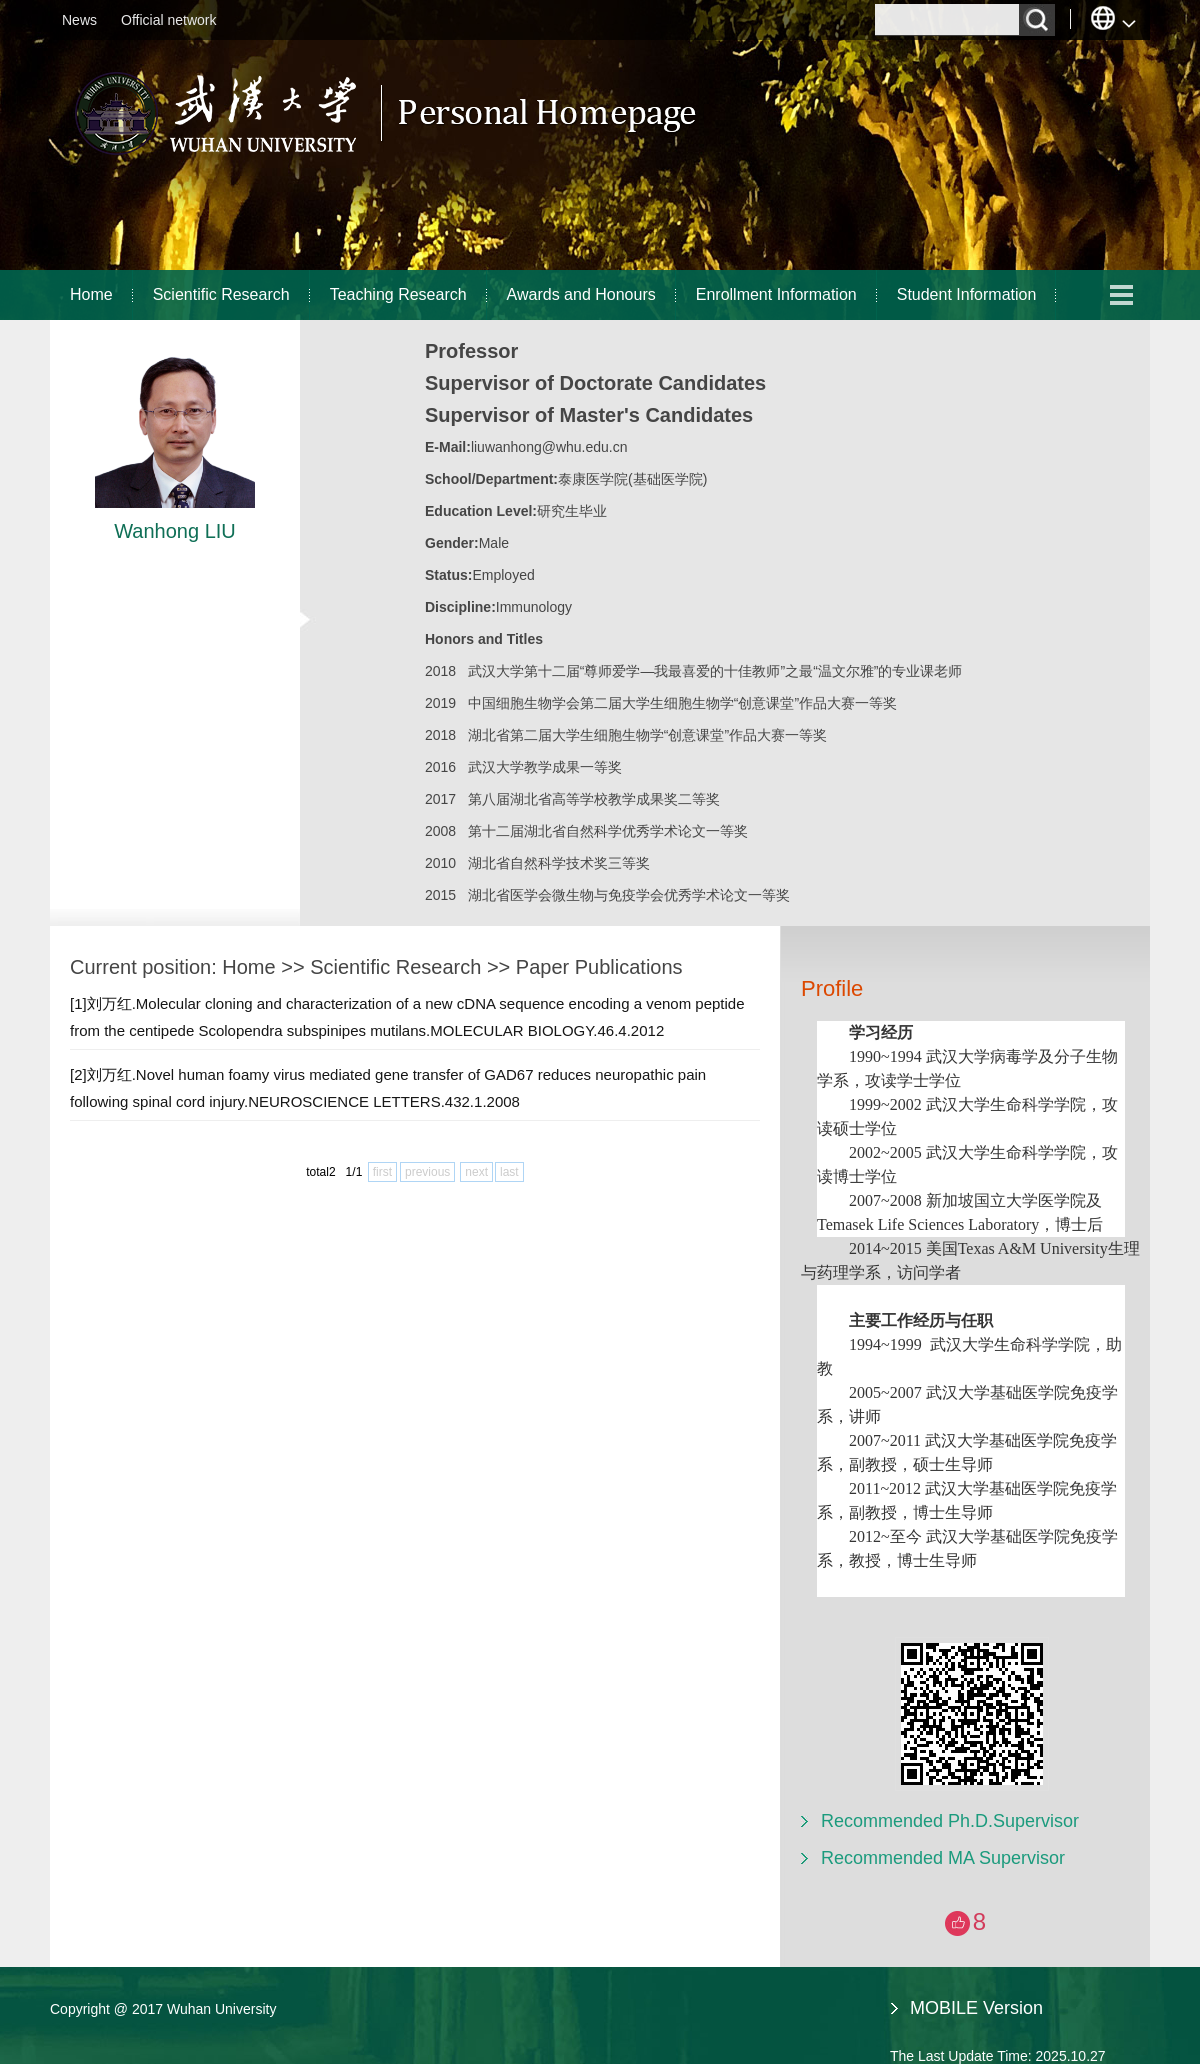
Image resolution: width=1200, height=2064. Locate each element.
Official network (168, 20)
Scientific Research (221, 294)
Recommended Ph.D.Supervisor (950, 1821)
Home (91, 294)
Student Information (967, 294)
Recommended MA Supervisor (943, 1858)
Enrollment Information (776, 294)
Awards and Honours (581, 294)
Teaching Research (398, 294)
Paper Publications (599, 967)
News (79, 20)
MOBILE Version (976, 2008)
